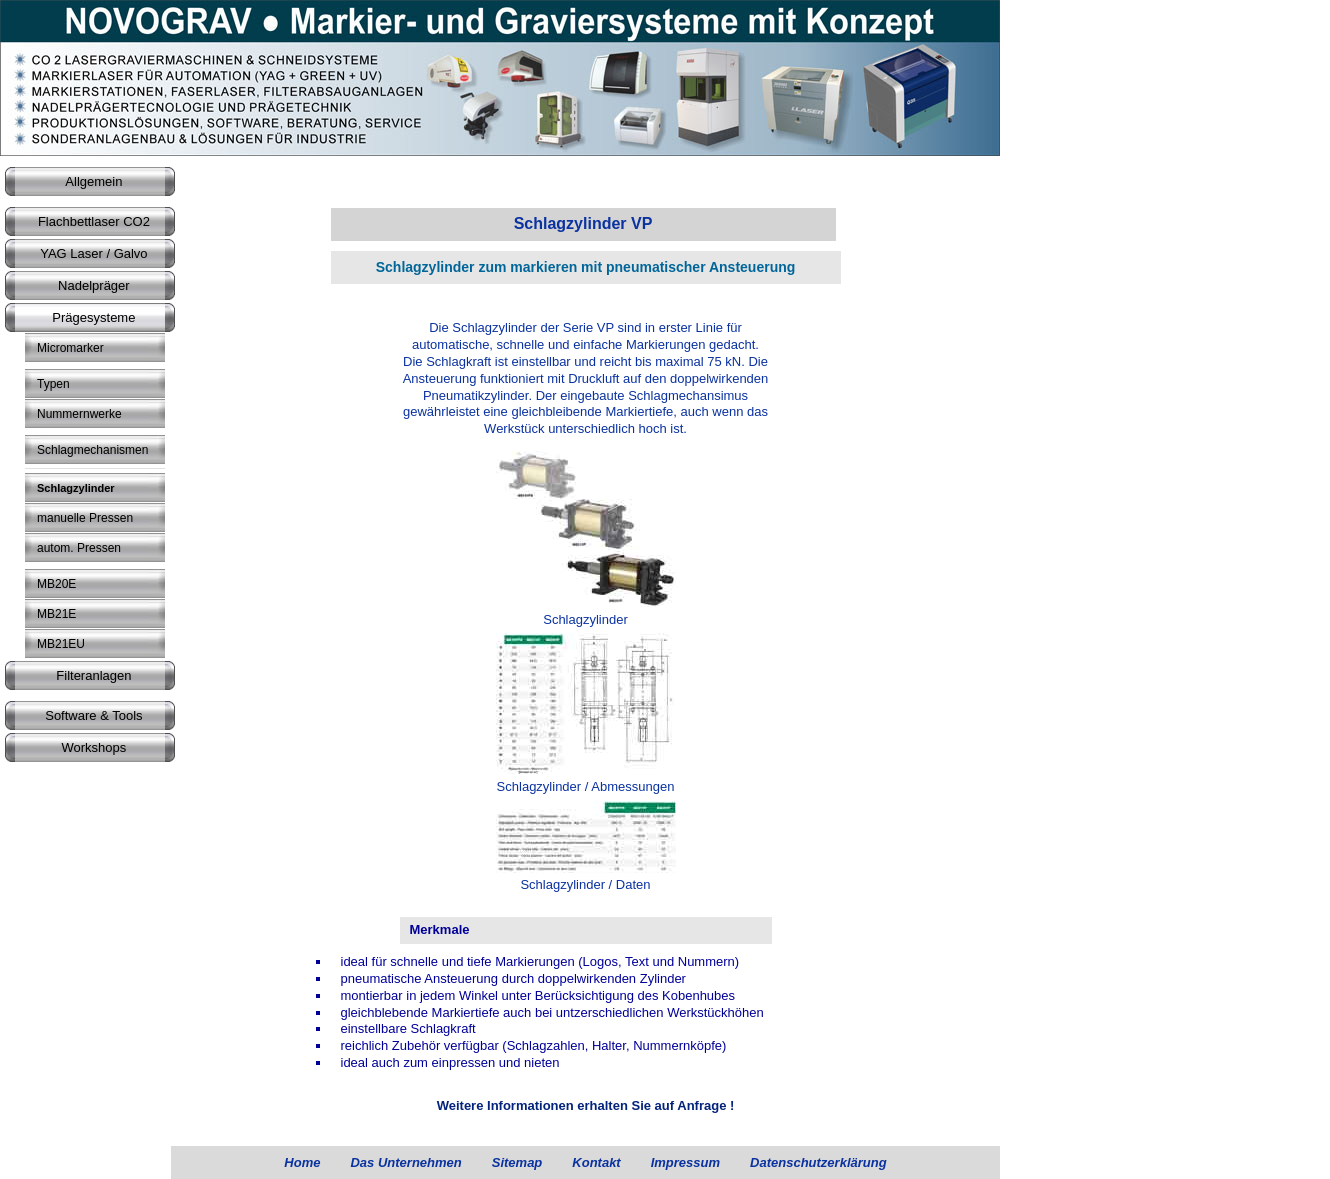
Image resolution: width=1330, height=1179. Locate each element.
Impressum (685, 1162)
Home (302, 1162)
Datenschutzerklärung (818, 1162)
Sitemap (517, 1162)
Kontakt (596, 1162)
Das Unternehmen (405, 1162)
